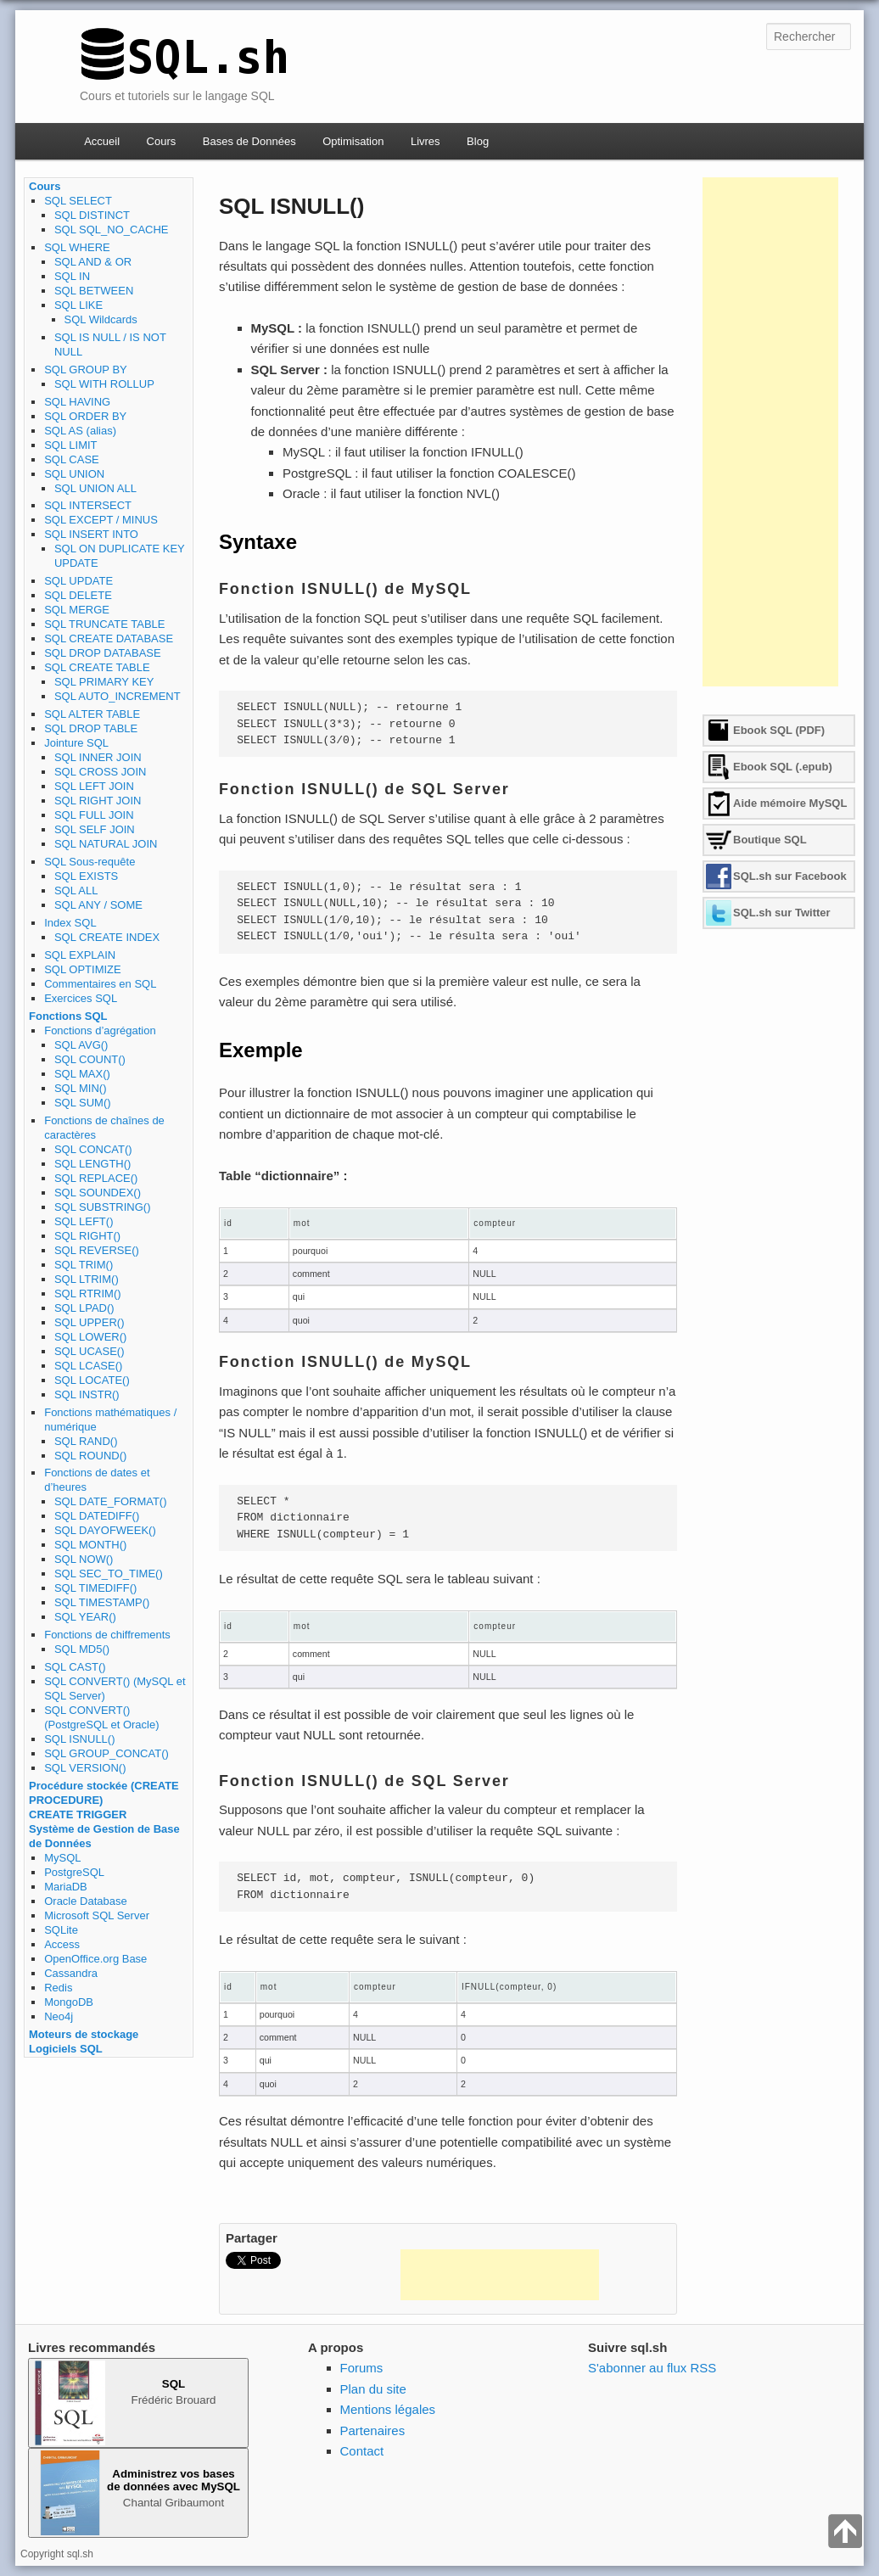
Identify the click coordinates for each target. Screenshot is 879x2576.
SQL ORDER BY (85, 416)
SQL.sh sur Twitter (782, 912)
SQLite (61, 1930)
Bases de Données (249, 141)
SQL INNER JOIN (98, 757)
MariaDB (65, 1886)
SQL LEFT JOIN (94, 786)
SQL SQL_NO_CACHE (111, 229)
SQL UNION (74, 474)
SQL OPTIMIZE (82, 969)
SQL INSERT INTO (91, 534)
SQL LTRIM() (86, 1279)
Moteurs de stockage (83, 2034)
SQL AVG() (81, 1045)
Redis (58, 1987)
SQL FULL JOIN (94, 815)
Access (62, 1944)
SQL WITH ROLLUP (104, 384)
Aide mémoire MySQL (790, 803)
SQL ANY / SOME (98, 905)
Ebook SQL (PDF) (779, 730)
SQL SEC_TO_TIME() (108, 1573)
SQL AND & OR (93, 261)
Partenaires (373, 2430)
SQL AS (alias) (80, 430)
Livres (425, 141)
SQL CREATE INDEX (107, 937)
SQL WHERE (77, 247)
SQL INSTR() (87, 1394)
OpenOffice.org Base (95, 1958)
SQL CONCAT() (93, 1149)
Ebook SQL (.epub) (782, 766)
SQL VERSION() (85, 1767)
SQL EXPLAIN (79, 955)
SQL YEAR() (85, 1616)
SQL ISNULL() (79, 1739)
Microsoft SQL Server (96, 1915)
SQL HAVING (77, 401)
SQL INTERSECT (88, 505)
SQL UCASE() (89, 1351)
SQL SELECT (78, 200)
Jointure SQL (76, 742)
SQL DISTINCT (92, 215)
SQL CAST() (74, 1666)
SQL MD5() (81, 1649)
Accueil (102, 141)
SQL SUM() (82, 1102)
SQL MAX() (82, 1073)
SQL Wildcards (100, 319)
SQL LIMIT (70, 445)
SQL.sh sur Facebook (790, 876)
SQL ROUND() (90, 1455)
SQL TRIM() (83, 1264)
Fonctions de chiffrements (107, 1634)
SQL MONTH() (90, 1544)
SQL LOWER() (90, 1336)
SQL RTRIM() (87, 1293)
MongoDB (68, 2002)
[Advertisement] (499, 2274)
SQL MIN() (80, 1088)
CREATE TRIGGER (77, 1814)
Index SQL (70, 922)
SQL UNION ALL (95, 488)
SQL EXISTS (86, 876)
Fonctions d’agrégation (100, 1030)
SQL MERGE (76, 609)
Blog (478, 141)
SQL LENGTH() (93, 1163)
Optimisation (353, 141)
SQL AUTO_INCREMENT (117, 696)
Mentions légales (388, 2409)
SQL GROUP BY (85, 369)
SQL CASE (71, 459)
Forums (362, 2367)
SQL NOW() (84, 1559)
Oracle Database (85, 1901)
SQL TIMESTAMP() (101, 1602)
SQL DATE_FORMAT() (110, 1501)
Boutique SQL (770, 839)
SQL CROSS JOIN (100, 771)
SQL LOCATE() (92, 1380)
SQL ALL (76, 890)
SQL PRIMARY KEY (104, 681)
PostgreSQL (74, 1872)
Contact (362, 2451)
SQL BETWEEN (93, 290)
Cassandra (71, 1973)
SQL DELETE (78, 595)
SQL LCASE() (88, 1365)
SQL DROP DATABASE (102, 653)
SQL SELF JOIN (94, 829)
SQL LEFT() (84, 1221)
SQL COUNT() (90, 1059)
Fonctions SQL (68, 1016)
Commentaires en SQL (100, 983)
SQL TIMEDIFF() (95, 1588)
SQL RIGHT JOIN (98, 800)
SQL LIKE (78, 305)
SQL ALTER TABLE (92, 714)
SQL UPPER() (89, 1322)
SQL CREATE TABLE (97, 667)
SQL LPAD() (84, 1308)
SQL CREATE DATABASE (108, 638)
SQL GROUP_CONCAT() (106, 1753)
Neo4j (58, 2016)
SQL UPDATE (78, 580)
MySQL (62, 1857)
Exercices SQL (80, 998)
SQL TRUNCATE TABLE (104, 624)
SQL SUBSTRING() (102, 1207)
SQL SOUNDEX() (97, 1192)
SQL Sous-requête (89, 861)
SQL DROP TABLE (90, 728)
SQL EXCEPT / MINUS (101, 519)
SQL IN (72, 276)
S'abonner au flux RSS (652, 2367)
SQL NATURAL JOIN (106, 843)
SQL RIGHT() (87, 1235)
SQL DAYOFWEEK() (105, 1530)
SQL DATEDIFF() (96, 1515)
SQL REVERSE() (96, 1250)
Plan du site (373, 2389)
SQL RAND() (86, 1441)
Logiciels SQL (66, 2048)
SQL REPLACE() (96, 1178)
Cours (161, 141)
